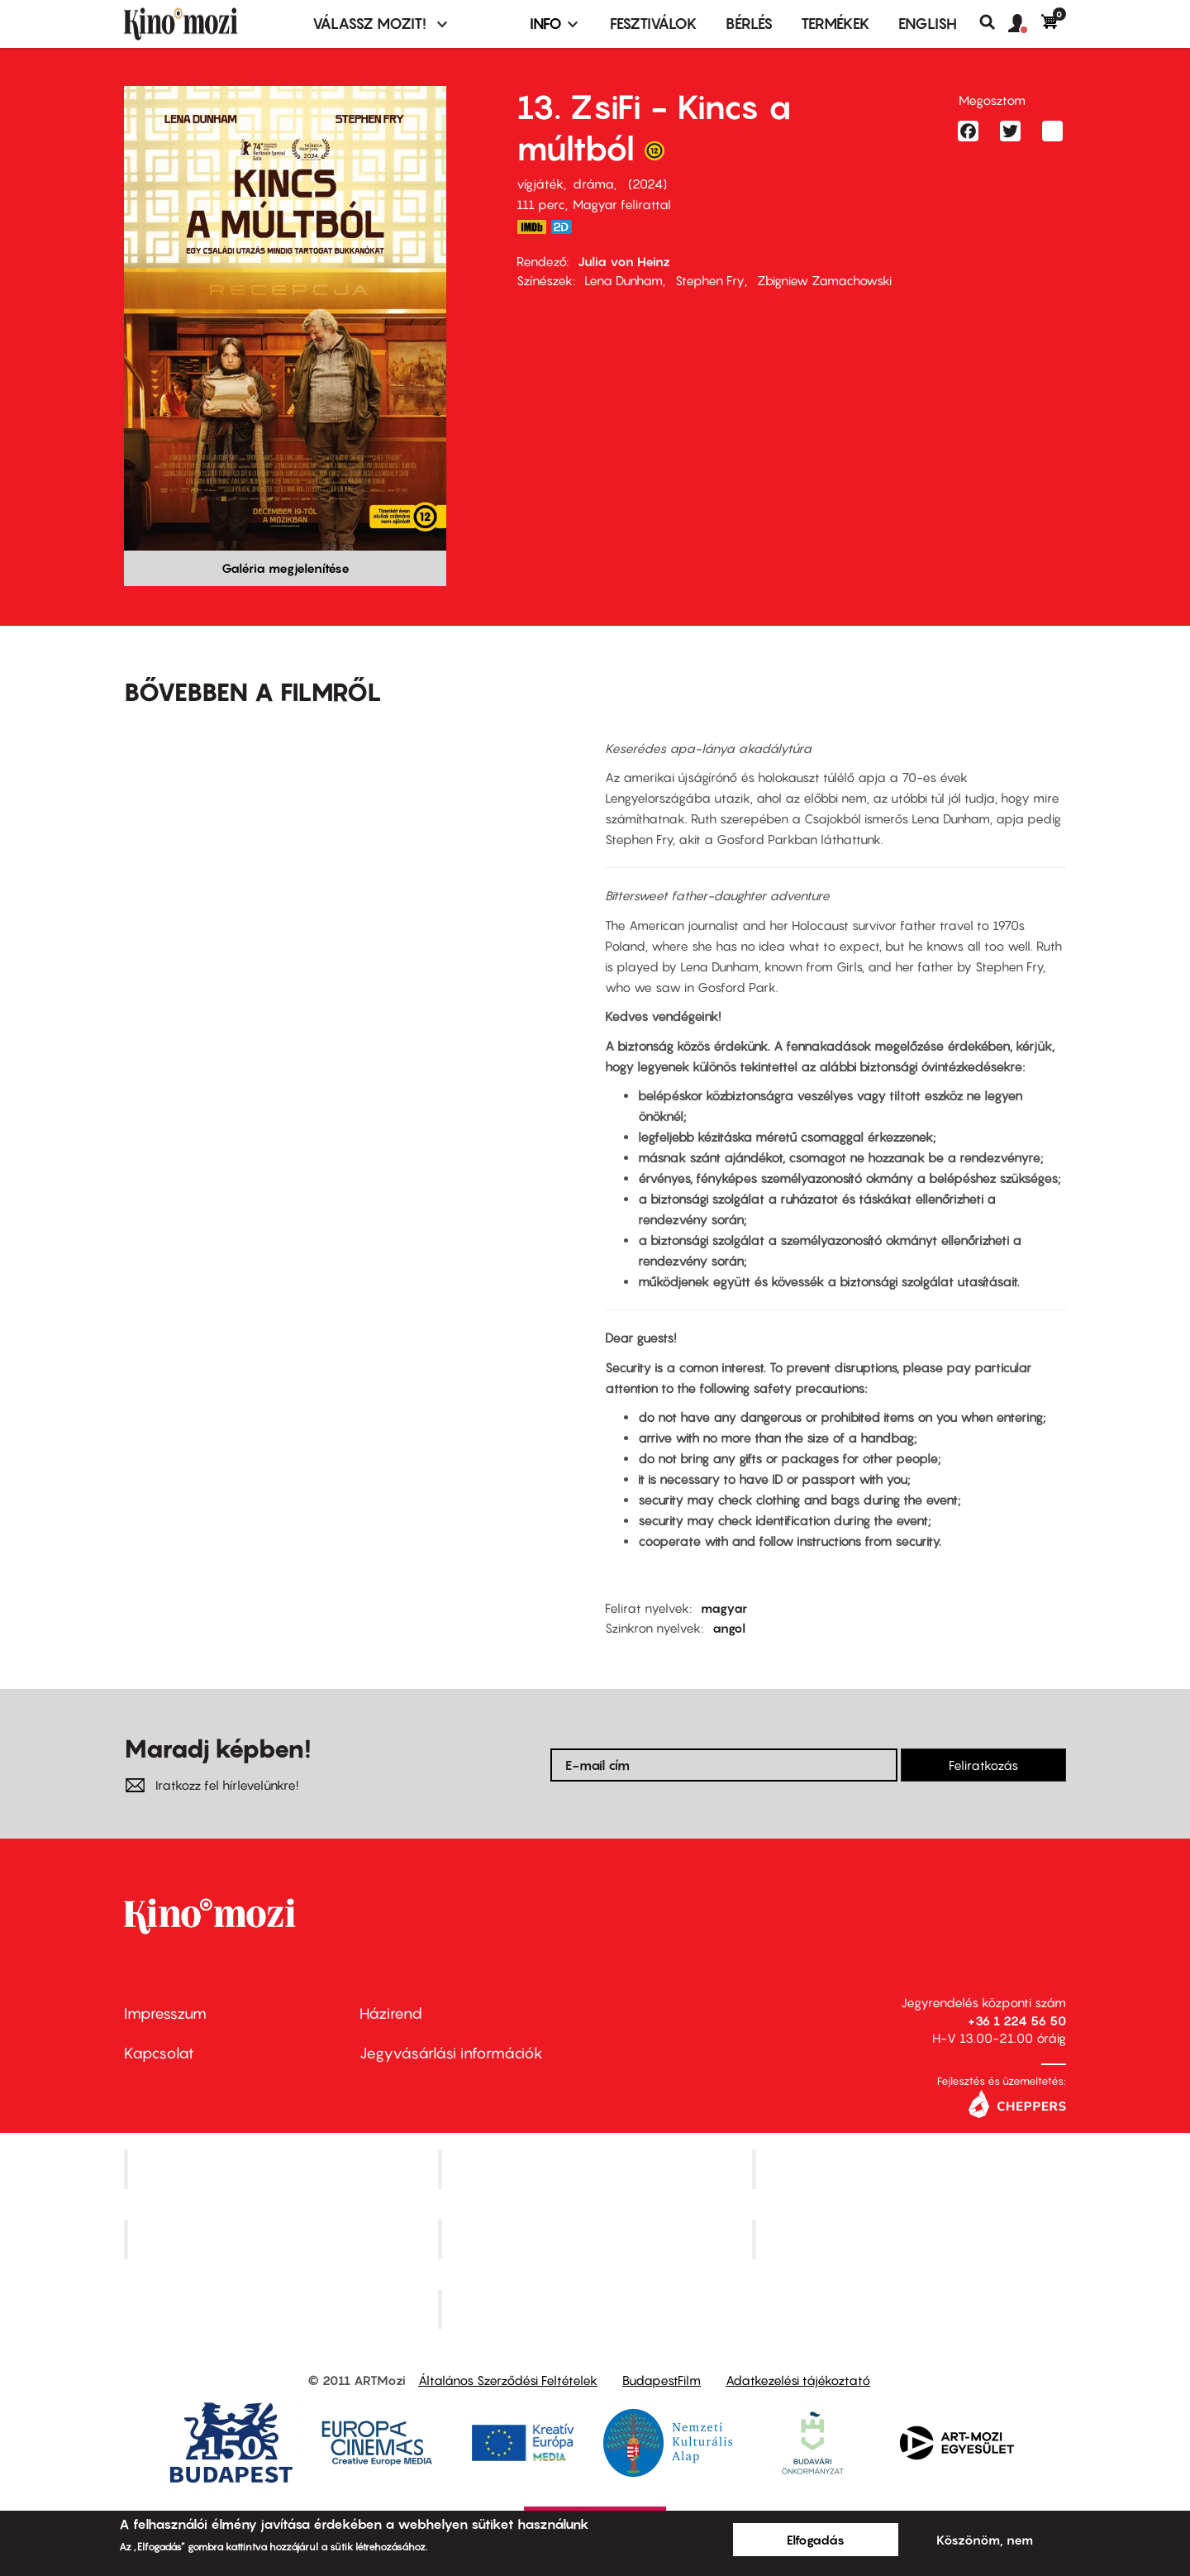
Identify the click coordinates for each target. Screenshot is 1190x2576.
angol (728, 1627)
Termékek (835, 23)
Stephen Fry (710, 280)
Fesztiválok (653, 23)
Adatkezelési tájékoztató (798, 2380)
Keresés (993, 22)
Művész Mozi (911, 2169)
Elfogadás (816, 2539)
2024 (647, 183)
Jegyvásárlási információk (451, 2053)
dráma (593, 183)
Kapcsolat (159, 2053)
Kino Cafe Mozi (596, 2169)
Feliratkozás (983, 1765)
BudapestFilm (661, 2380)
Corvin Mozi (283, 2169)
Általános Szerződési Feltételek (507, 2380)
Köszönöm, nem (984, 2539)
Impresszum (165, 2013)
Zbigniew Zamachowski (824, 280)
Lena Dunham (623, 280)
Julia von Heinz (624, 261)
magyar (724, 1607)
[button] (1024, 24)
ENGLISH (927, 23)
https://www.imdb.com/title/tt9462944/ (531, 227)
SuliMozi (597, 2239)
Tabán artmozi (911, 2239)
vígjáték (540, 183)
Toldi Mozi (596, 2309)
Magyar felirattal (622, 204)
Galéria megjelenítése (285, 568)
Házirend (390, 2013)
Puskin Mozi (283, 2239)
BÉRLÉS (749, 23)
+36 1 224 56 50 (1017, 2020)
